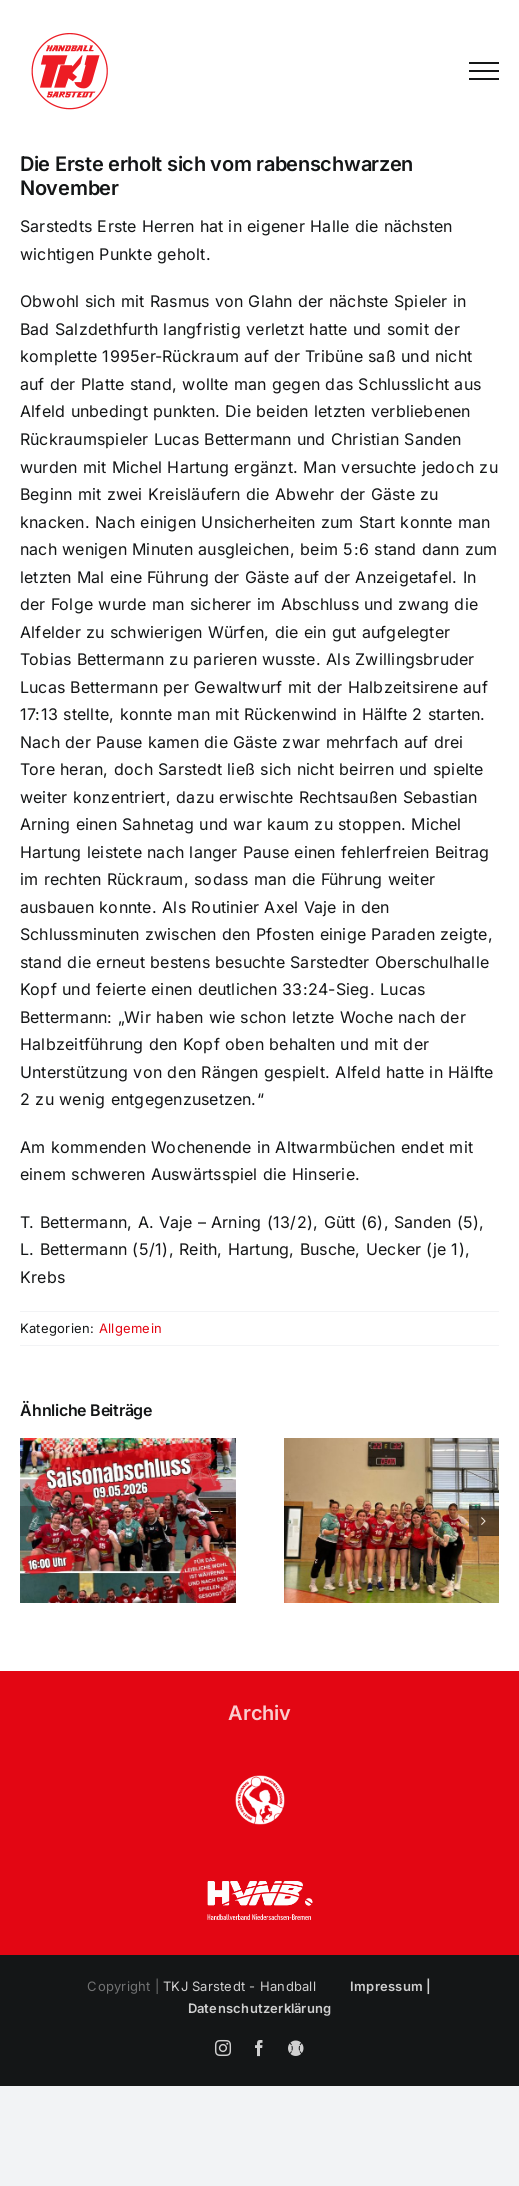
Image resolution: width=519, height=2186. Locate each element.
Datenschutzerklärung (260, 2008)
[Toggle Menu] (484, 71)
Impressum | (391, 1986)
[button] (35, 1521)
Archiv (259, 1713)
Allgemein (130, 1328)
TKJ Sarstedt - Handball (239, 1986)
